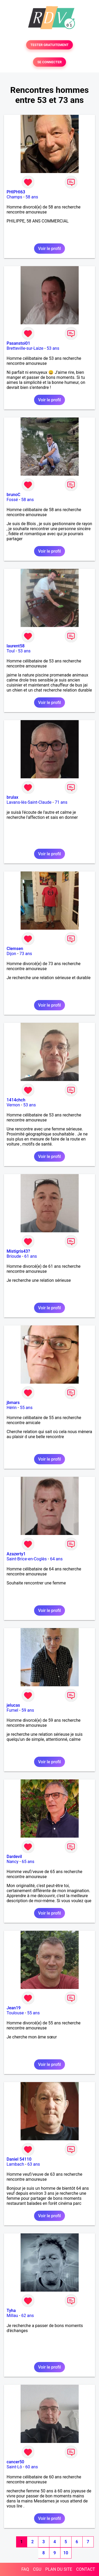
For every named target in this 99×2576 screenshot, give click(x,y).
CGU (37, 2569)
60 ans (31, 2466)
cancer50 (15, 2461)
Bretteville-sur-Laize (25, 348)
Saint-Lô (14, 2466)
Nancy (12, 1861)
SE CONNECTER (49, 62)
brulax (12, 797)
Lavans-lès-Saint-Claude (29, 802)
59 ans (27, 1710)
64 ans (56, 1558)
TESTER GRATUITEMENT (49, 45)
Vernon (13, 1104)
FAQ (25, 2569)
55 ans (26, 1407)
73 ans (26, 953)
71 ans (61, 802)
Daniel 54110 (19, 2159)
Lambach (15, 2164)
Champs (14, 196)
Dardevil (14, 1856)
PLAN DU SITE (58, 2569)
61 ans (30, 1256)
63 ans (33, 2164)
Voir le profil (49, 248)
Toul (11, 650)
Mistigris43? (18, 1251)
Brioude (14, 1256)
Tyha (11, 2310)
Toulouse (15, 2012)
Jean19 (14, 2007)
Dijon (11, 953)
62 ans (27, 2315)
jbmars (13, 1402)
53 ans (53, 348)
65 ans (28, 1861)
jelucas (13, 1705)
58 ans (32, 196)
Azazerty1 (16, 1553)
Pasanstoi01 (18, 343)
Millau (12, 2315)
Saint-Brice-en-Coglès (27, 1558)
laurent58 (16, 645)
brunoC (13, 494)
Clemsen (15, 948)
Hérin (12, 1407)
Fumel (12, 1710)
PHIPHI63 (16, 191)
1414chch (16, 1099)
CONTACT (85, 2569)
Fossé (12, 499)
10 (65, 2552)
